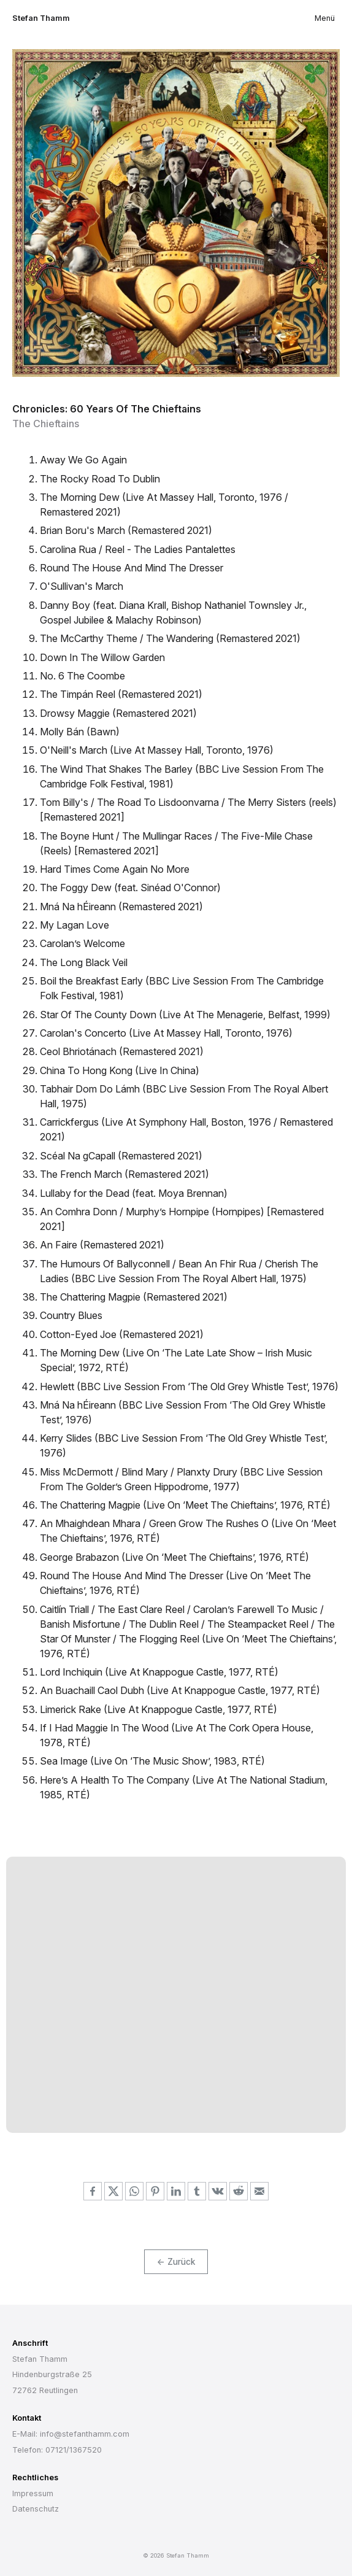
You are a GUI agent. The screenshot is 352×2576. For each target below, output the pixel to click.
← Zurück (176, 2262)
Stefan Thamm (41, 18)
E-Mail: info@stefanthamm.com (70, 2434)
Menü (325, 18)
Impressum (32, 2493)
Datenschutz (35, 2508)
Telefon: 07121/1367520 (57, 2449)
